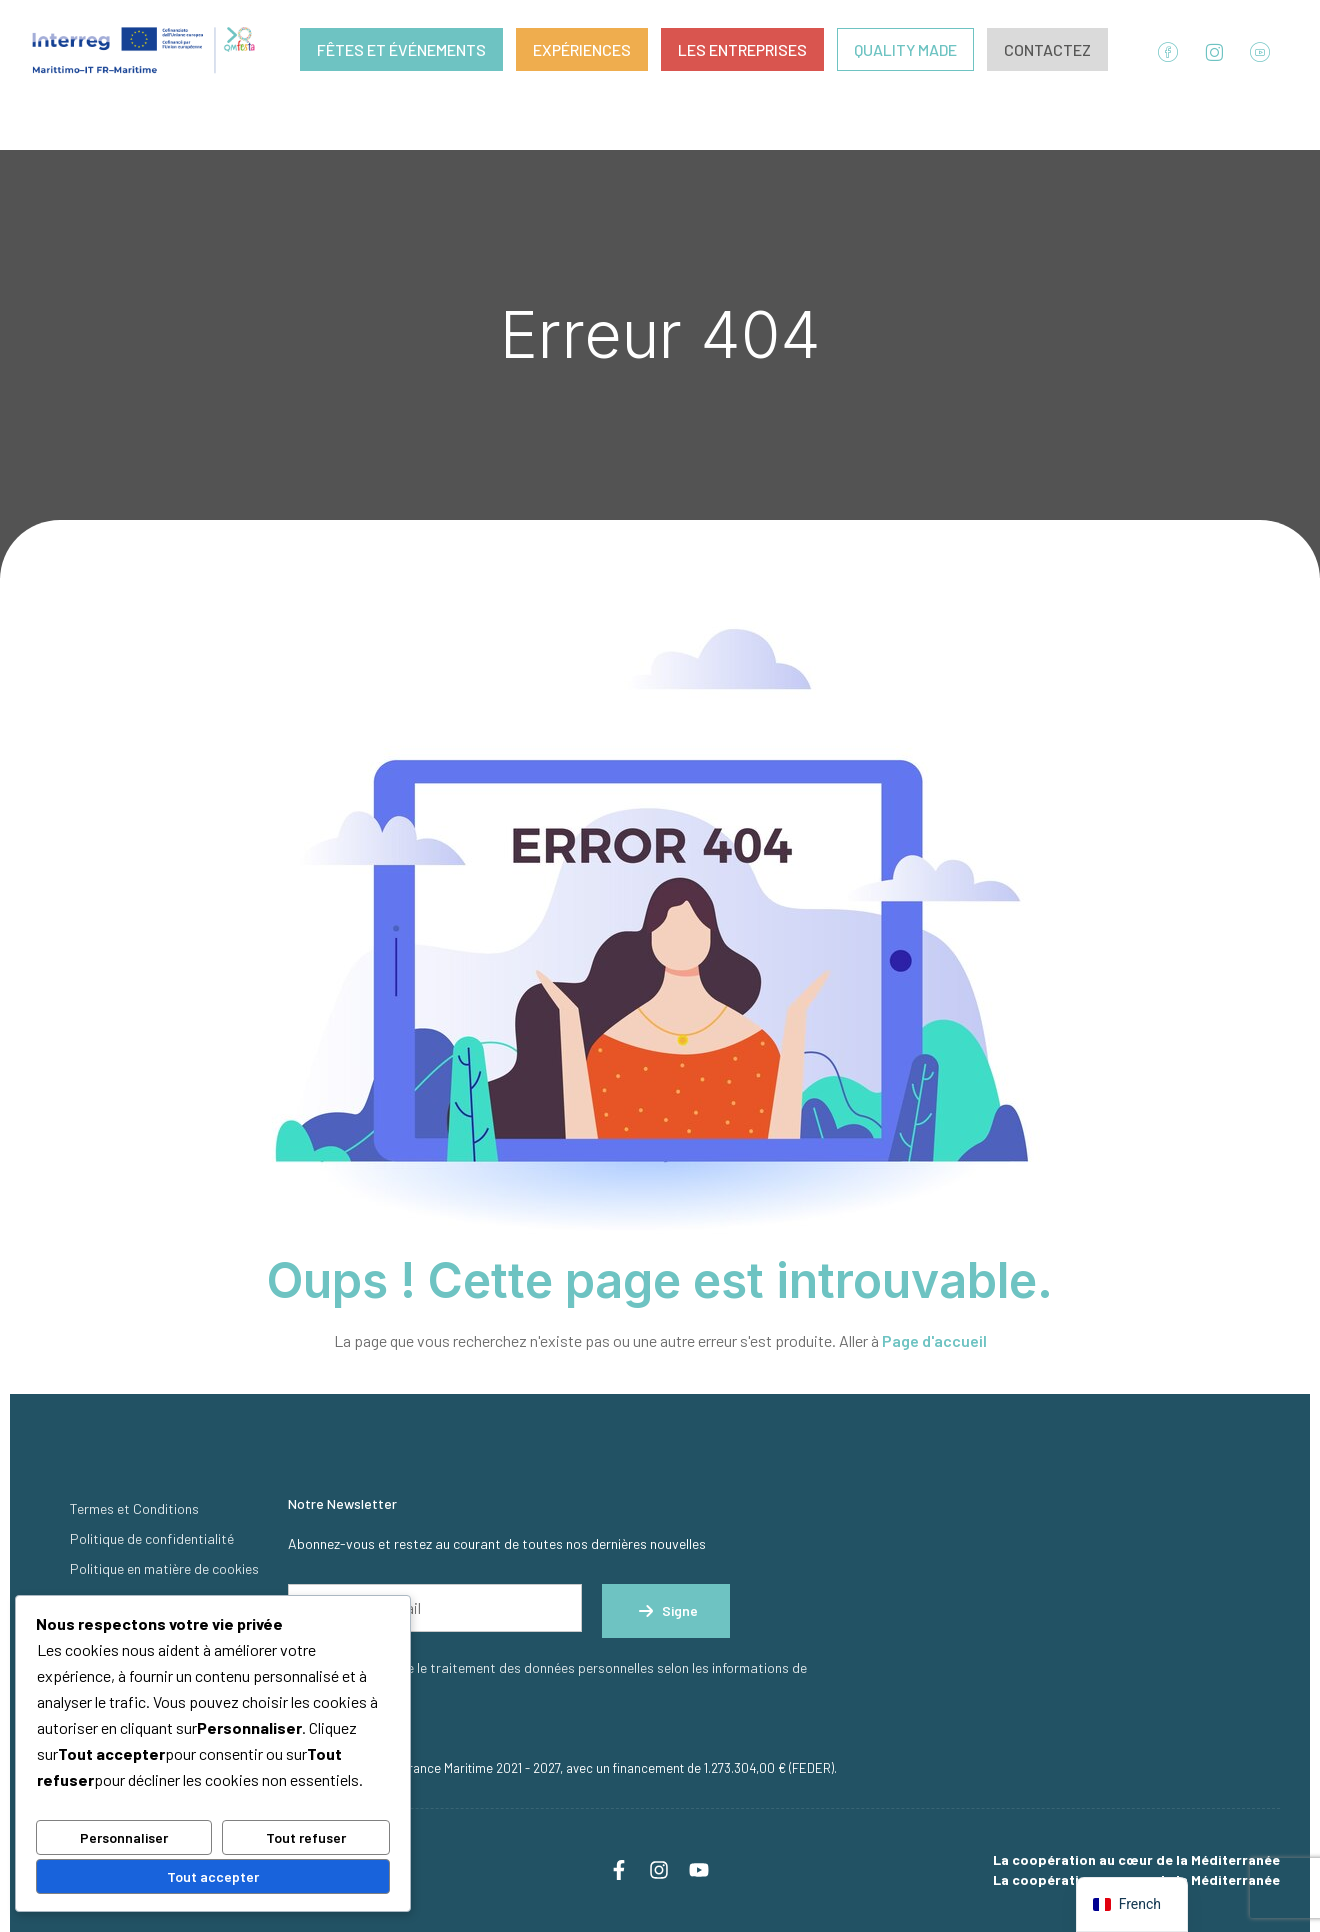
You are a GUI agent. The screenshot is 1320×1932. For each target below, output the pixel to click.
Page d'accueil (934, 1340)
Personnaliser (124, 1837)
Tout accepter (213, 1876)
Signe (666, 1611)
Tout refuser (306, 1837)
